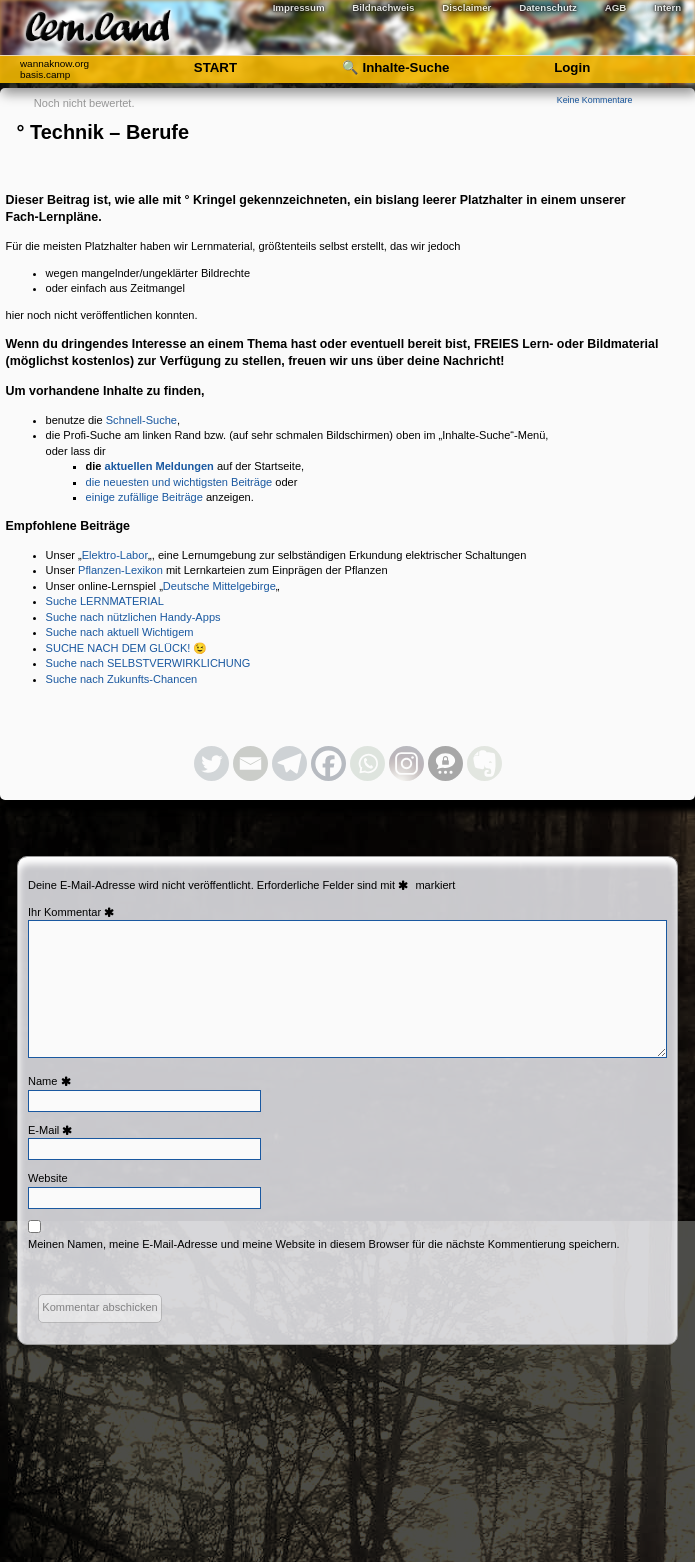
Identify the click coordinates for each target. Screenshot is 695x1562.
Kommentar (81, 912)
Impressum (299, 7)
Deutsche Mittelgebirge (219, 586)
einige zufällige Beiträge (144, 497)
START (215, 67)
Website (48, 1178)
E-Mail (52, 1130)
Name (51, 1081)
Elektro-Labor (115, 555)
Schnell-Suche (141, 420)
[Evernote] (484, 763)
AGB (616, 7)
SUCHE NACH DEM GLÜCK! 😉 (127, 648)
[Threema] (445, 763)
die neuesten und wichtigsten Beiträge (179, 482)
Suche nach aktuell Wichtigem (120, 632)
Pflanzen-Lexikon (120, 570)
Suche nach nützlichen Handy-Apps (133, 617)
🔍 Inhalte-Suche (396, 67)
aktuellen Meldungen (159, 466)
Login (572, 67)
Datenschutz (548, 7)
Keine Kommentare (595, 100)
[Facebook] (328, 763)
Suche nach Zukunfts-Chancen (122, 679)
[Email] (250, 763)
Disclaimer (466, 7)
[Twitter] (211, 763)
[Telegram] (289, 763)
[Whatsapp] (367, 763)
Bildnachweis (383, 7)
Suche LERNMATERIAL (105, 601)
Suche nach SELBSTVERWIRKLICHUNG (148, 663)
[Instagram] (406, 763)
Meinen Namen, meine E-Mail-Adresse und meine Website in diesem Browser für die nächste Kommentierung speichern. (324, 1244)
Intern (667, 7)
